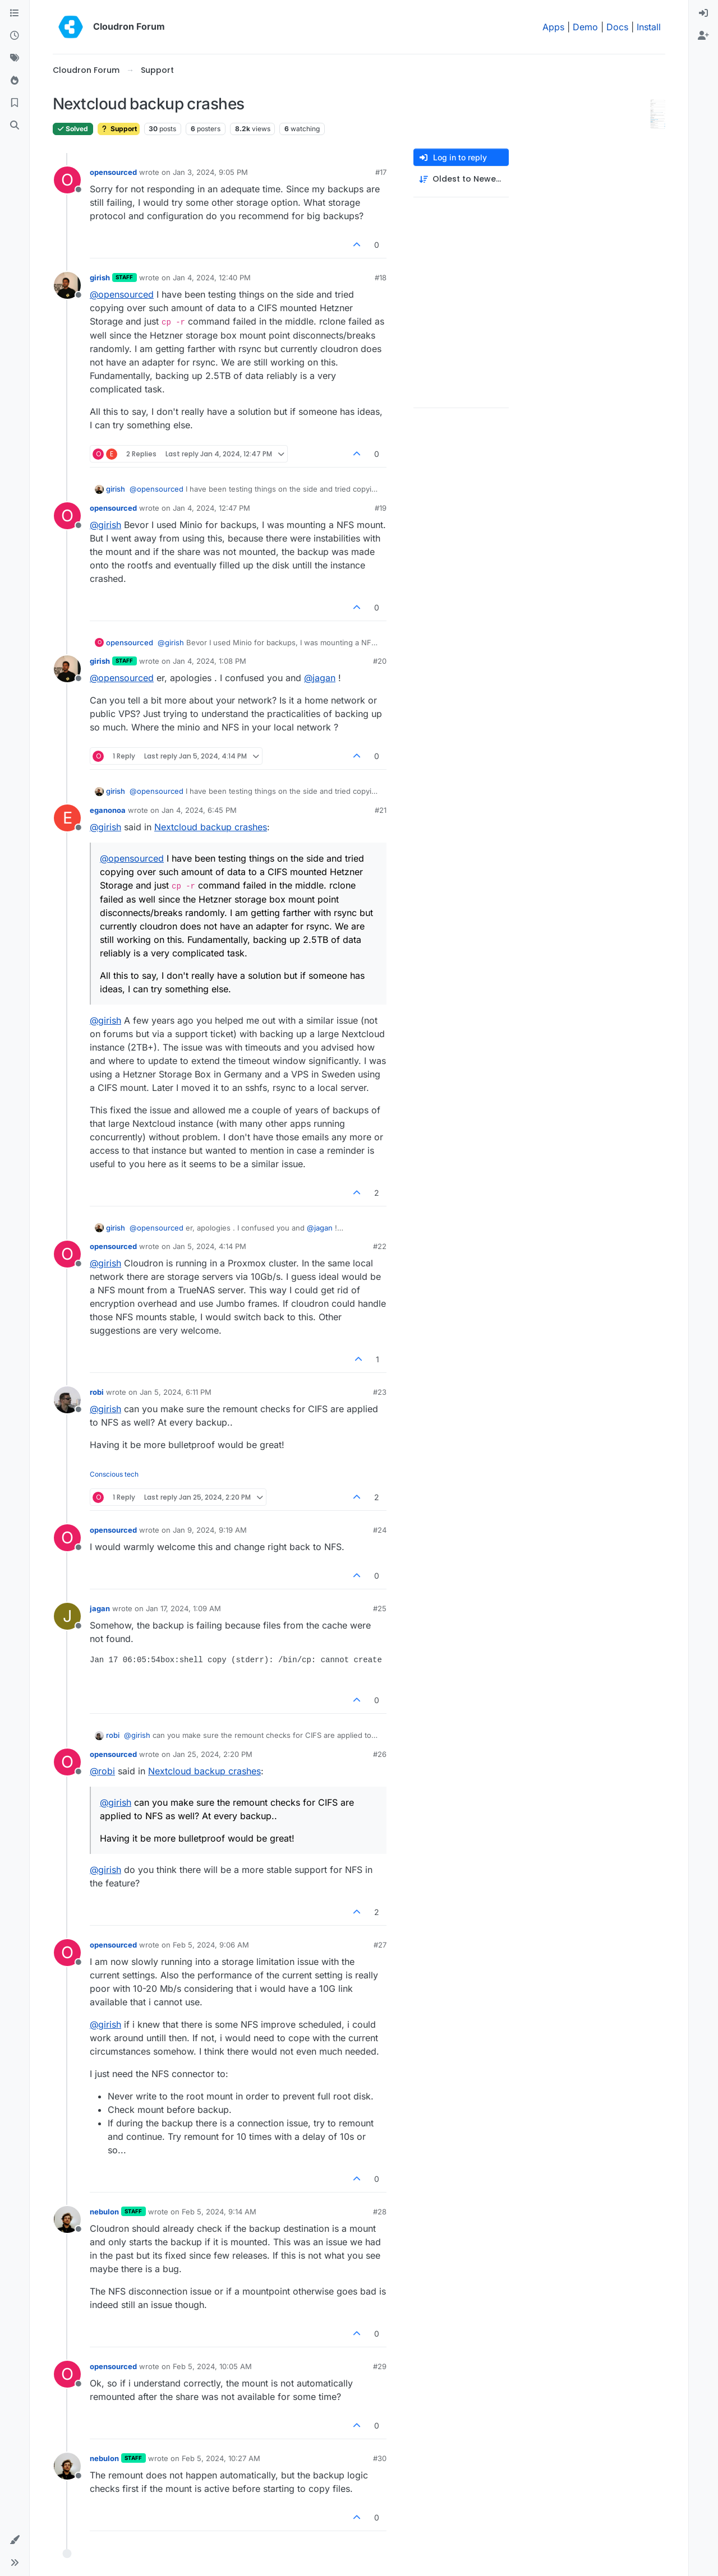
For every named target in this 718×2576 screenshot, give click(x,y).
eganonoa (108, 810)
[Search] (14, 126)
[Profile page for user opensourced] (67, 180)
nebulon (104, 2211)
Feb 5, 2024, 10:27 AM (221, 2458)
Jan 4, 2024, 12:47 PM (211, 507)
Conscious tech (114, 1474)
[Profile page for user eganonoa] (67, 817)
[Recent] (14, 36)
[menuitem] (703, 13)
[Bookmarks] (14, 103)
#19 (380, 507)
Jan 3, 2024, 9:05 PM (210, 172)
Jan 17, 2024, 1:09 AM (183, 1608)
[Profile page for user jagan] (67, 1616)
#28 (379, 2211)
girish (100, 277)
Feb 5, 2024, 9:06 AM (211, 1944)
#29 (379, 2366)
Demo (585, 27)
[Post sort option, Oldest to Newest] (461, 179)
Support (118, 128)
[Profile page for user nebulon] (67, 2219)
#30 (379, 2458)
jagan (100, 1608)
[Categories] (14, 13)
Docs (617, 27)
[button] (14, 2540)
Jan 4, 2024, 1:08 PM (209, 660)
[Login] (703, 13)
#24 (379, 1529)
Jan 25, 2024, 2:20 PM (212, 1754)
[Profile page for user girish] (67, 285)
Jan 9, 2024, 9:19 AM (210, 1529)
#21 (380, 810)
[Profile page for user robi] (67, 1399)
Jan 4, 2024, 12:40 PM (212, 277)
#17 (380, 172)
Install (649, 27)
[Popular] (14, 81)
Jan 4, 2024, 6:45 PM (199, 810)
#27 (380, 1944)
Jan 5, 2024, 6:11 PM (175, 1392)
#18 (380, 277)
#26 (379, 1754)
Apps (553, 27)
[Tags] (14, 58)
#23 (379, 1392)
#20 (379, 660)
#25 (379, 1608)
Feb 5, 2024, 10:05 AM (212, 2366)
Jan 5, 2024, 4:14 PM (209, 1246)
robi (97, 1392)
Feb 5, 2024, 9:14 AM (219, 2211)
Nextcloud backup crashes (210, 827)
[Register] (703, 36)
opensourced (113, 172)
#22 (379, 1246)
